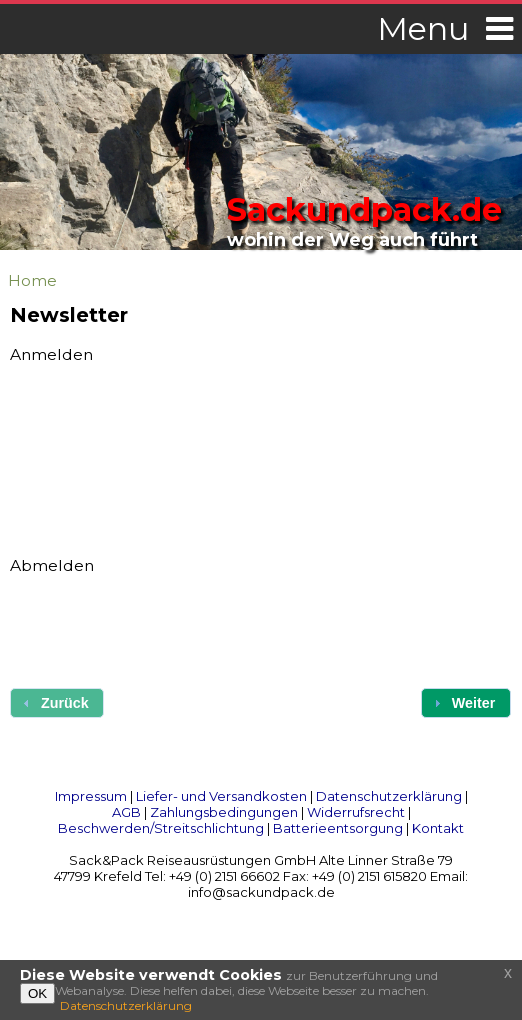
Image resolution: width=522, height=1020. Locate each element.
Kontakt (438, 828)
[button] (466, 702)
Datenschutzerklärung (389, 796)
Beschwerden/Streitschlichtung (161, 828)
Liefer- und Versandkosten (221, 796)
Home (32, 280)
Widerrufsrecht (356, 812)
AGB (126, 812)
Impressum (91, 796)
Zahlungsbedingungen (224, 812)
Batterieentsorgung (338, 828)
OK (37, 993)
